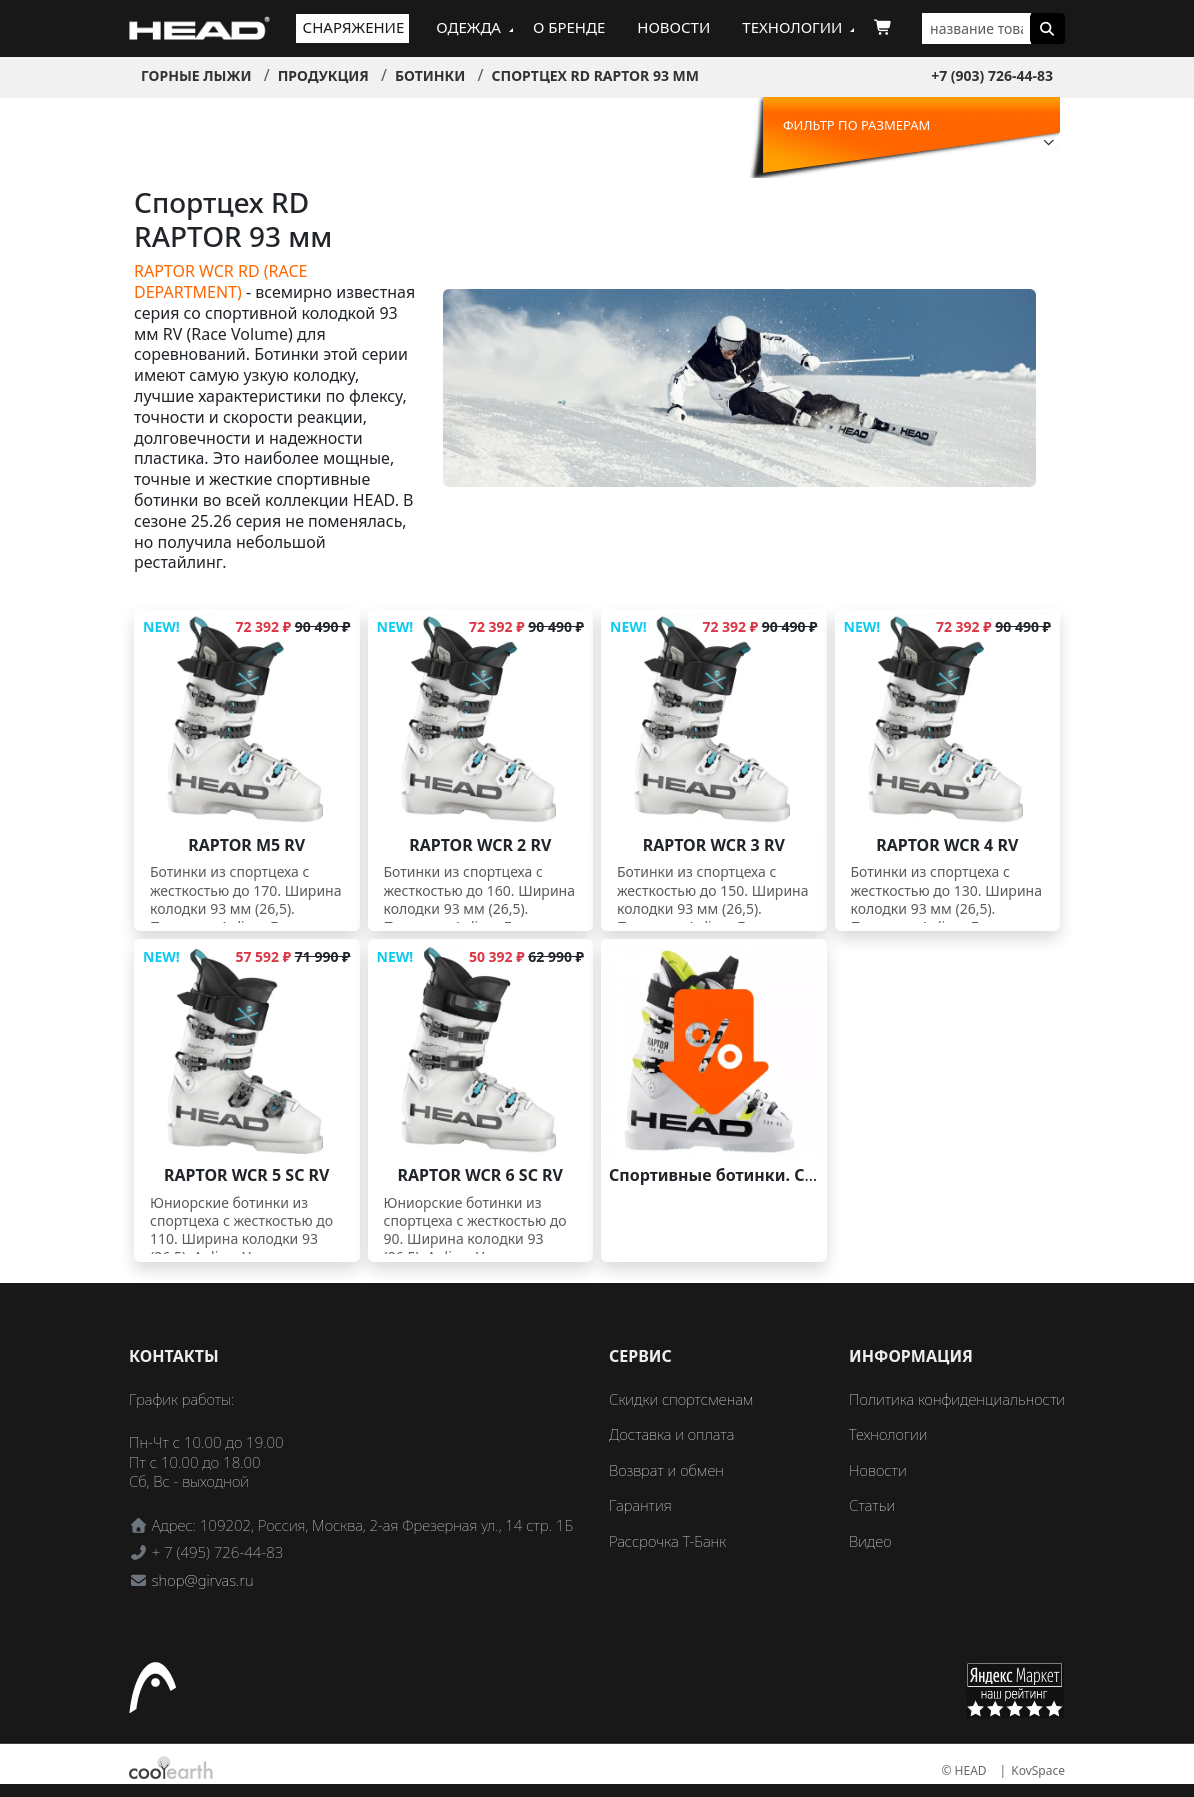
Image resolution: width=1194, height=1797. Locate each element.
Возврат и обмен (666, 1470)
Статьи (872, 1505)
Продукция (323, 75)
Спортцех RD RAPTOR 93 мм (595, 75)
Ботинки (430, 75)
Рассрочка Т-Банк (667, 1541)
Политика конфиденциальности (957, 1399)
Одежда (468, 27)
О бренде (569, 27)
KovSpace (1038, 1770)
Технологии (792, 27)
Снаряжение (354, 27)
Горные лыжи (196, 75)
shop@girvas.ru (203, 1580)
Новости (673, 27)
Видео (870, 1541)
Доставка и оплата (671, 1434)
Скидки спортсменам (681, 1399)
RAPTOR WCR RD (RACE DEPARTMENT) (220, 281)
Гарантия (640, 1505)
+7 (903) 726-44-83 (992, 75)
